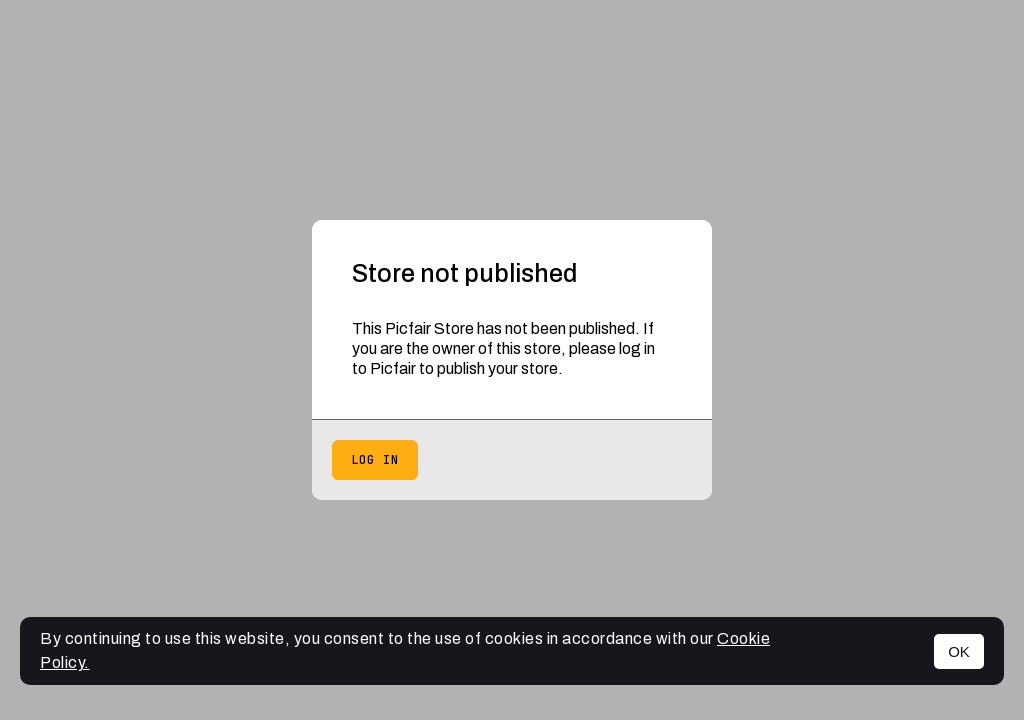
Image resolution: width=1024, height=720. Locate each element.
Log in (375, 460)
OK (959, 651)
